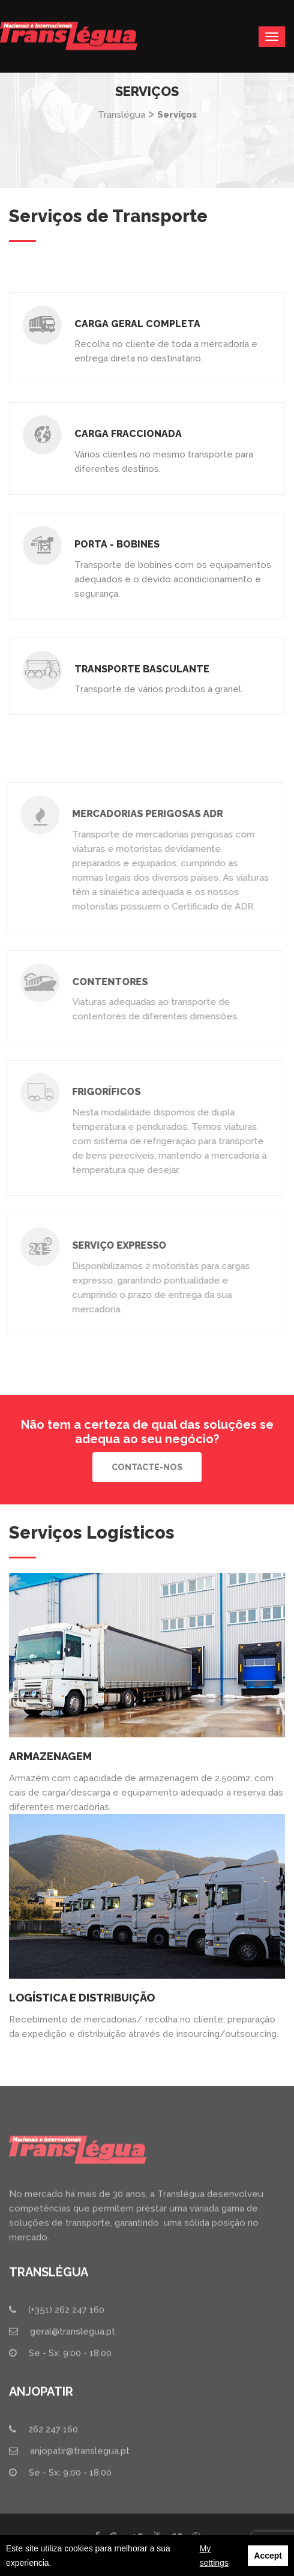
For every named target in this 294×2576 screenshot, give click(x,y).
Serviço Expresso (115, 1245)
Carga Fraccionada (127, 433)
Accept (268, 2555)
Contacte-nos (147, 1467)
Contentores (106, 982)
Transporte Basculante (141, 669)
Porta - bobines (116, 544)
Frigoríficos (102, 1091)
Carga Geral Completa (137, 324)
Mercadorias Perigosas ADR (143, 813)
